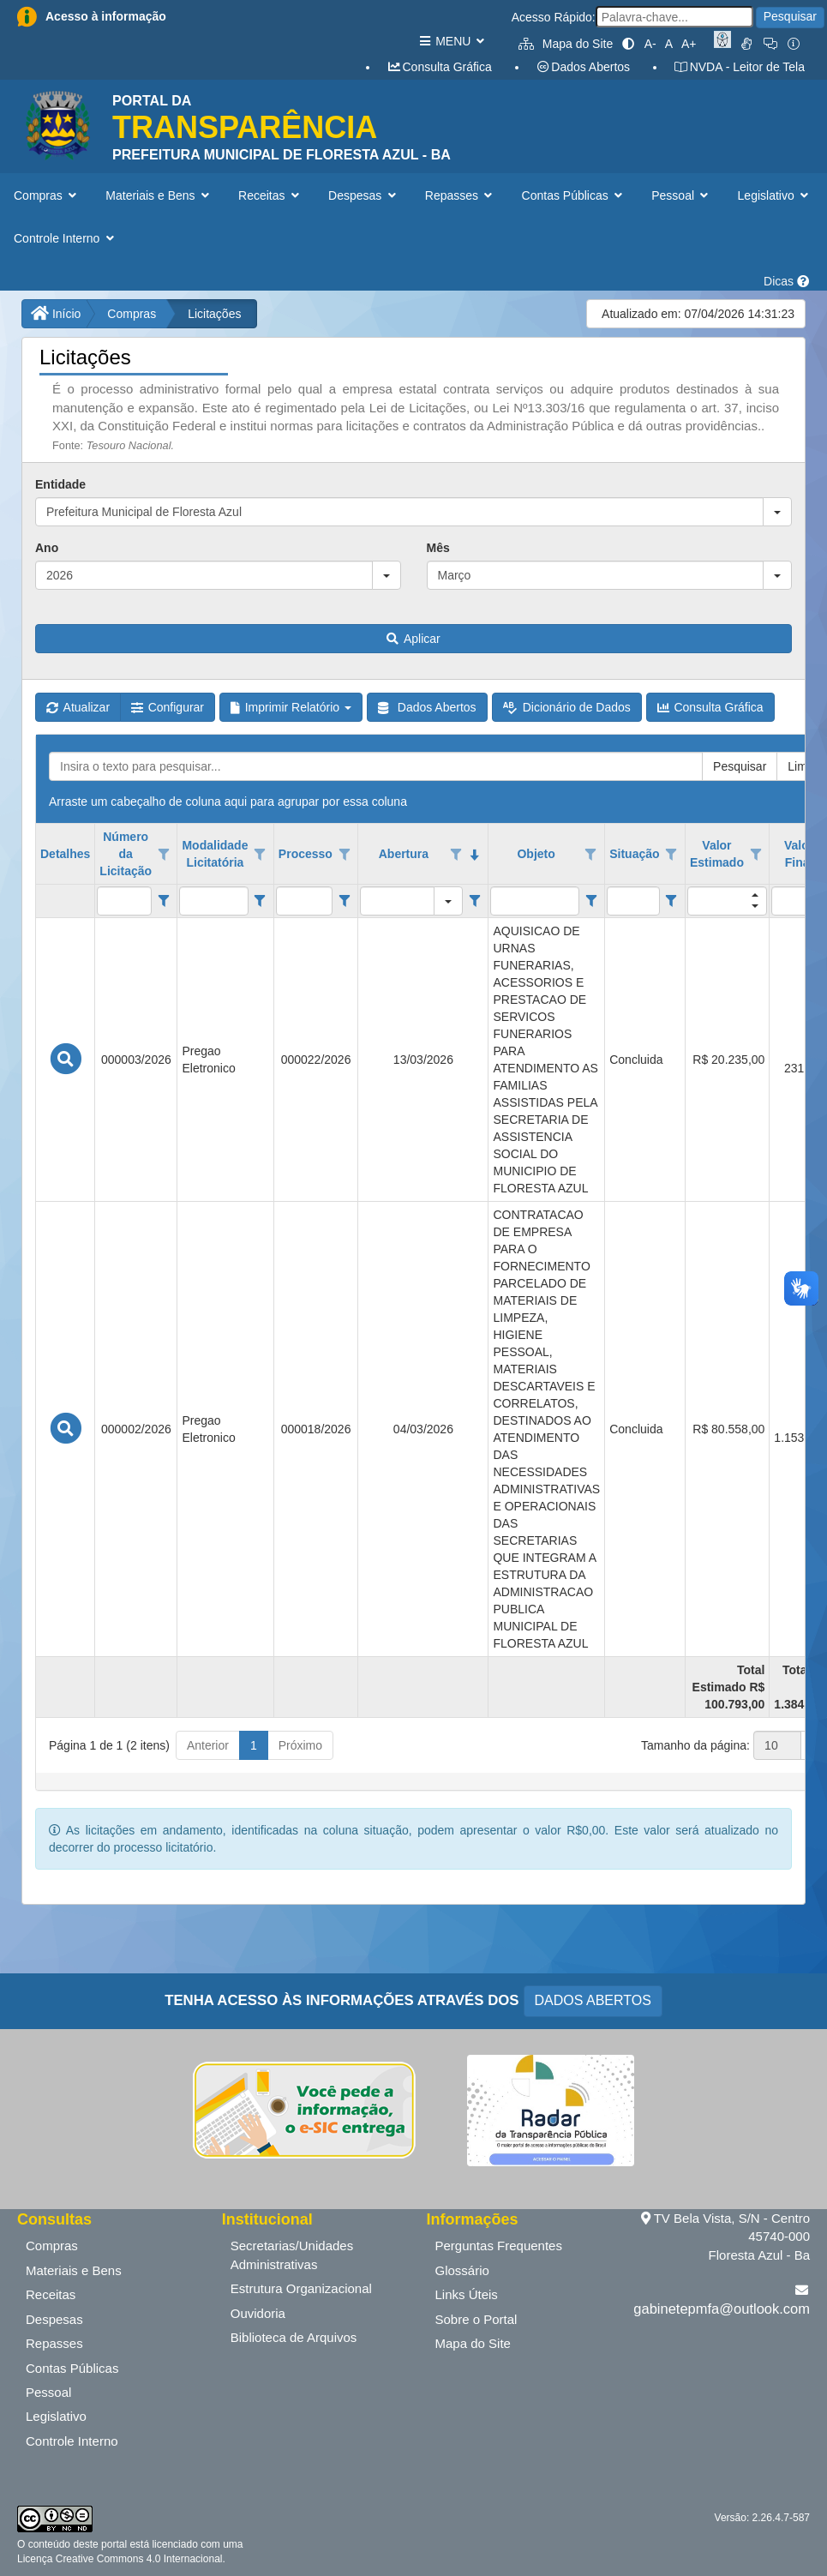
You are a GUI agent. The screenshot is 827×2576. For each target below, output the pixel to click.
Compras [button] (47, 195)
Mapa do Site (565, 44)
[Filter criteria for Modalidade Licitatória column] (260, 901)
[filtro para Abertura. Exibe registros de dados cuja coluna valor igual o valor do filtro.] (397, 901)
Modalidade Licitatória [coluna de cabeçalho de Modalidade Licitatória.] (215, 853)
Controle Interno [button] (65, 238)
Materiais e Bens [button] (159, 195)
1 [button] (253, 1745)
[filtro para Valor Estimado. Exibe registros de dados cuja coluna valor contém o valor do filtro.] (727, 901)
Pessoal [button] (681, 195)
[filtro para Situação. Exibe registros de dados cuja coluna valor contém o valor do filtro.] (633, 901)
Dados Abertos (583, 67)
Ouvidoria (258, 2313)
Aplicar (413, 639)
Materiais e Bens (74, 2270)
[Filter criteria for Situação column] (671, 901)
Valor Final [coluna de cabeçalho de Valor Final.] (798, 853)
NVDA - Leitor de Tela (739, 67)
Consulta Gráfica (439, 67)
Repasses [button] (460, 195)
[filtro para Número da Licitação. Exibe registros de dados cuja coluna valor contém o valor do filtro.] (124, 901)
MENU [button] (451, 41)
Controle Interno (72, 2441)
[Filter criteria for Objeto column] (590, 901)
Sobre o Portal (476, 2319)
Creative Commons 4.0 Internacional (137, 2559)
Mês (438, 548)
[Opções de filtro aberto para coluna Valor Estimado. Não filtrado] (755, 854)
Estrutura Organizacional (301, 2288)
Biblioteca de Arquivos (294, 2337)
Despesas (54, 2319)
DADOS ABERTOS (593, 2000)
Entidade (60, 484)
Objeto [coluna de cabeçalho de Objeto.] (535, 854)
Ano (46, 548)
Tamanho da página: (695, 1745)
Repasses (54, 2343)
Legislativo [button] (775, 195)
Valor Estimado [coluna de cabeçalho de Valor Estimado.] (717, 853)
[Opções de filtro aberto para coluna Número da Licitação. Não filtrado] (163, 854)
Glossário (462, 2270)
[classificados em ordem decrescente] (474, 854)
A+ (689, 44)
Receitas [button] (270, 195)
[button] (777, 511)
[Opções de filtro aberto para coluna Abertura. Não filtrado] (455, 854)
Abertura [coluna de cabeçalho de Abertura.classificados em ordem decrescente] (403, 854)
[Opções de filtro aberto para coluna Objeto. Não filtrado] (591, 854)
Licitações (214, 314)
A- (650, 44)
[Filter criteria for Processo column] (344, 901)
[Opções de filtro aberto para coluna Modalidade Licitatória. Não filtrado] (259, 854)
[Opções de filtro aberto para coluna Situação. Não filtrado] (671, 854)
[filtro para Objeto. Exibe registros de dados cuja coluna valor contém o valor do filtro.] (534, 901)
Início (56, 314)
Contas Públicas (72, 2368)
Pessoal (48, 2392)
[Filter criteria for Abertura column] (474, 901)
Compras (131, 314)
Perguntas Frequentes (498, 2245)
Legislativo (56, 2416)
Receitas (50, 2294)
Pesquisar (790, 16)
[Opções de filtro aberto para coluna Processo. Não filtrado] (344, 854)
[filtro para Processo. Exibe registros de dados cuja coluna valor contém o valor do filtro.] (304, 901)
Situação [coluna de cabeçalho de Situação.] (634, 854)
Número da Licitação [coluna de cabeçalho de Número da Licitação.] (125, 854)
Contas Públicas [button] (574, 195)
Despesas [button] (363, 195)
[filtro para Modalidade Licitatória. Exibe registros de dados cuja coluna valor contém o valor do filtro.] (213, 901)
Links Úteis (466, 2294)
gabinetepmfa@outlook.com (721, 2308)
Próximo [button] (300, 1745)
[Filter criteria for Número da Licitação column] (163, 901)
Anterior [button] (208, 1745)
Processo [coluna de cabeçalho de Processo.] (306, 854)
